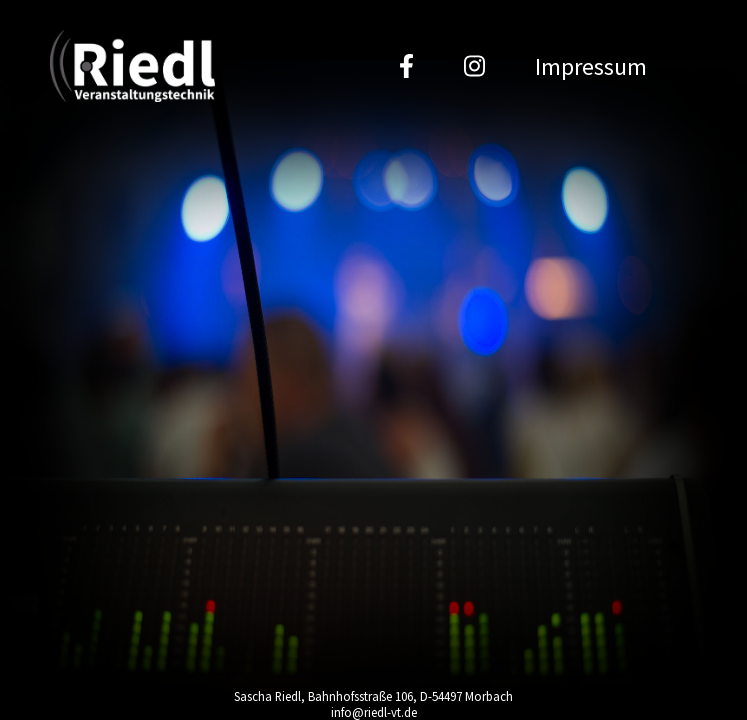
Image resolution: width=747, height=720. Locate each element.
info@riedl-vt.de (374, 712)
